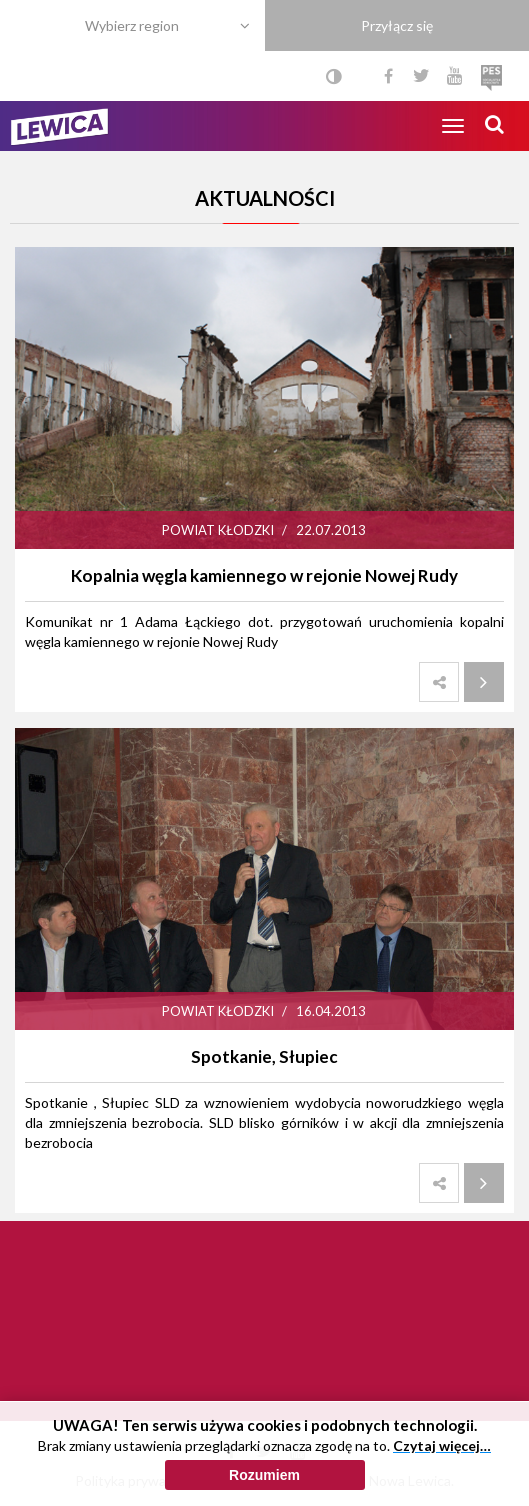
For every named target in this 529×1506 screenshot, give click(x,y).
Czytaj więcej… (442, 1445)
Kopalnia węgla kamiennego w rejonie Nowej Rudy (264, 575)
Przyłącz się (397, 25)
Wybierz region (132, 25)
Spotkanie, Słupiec (264, 1056)
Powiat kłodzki (218, 530)
